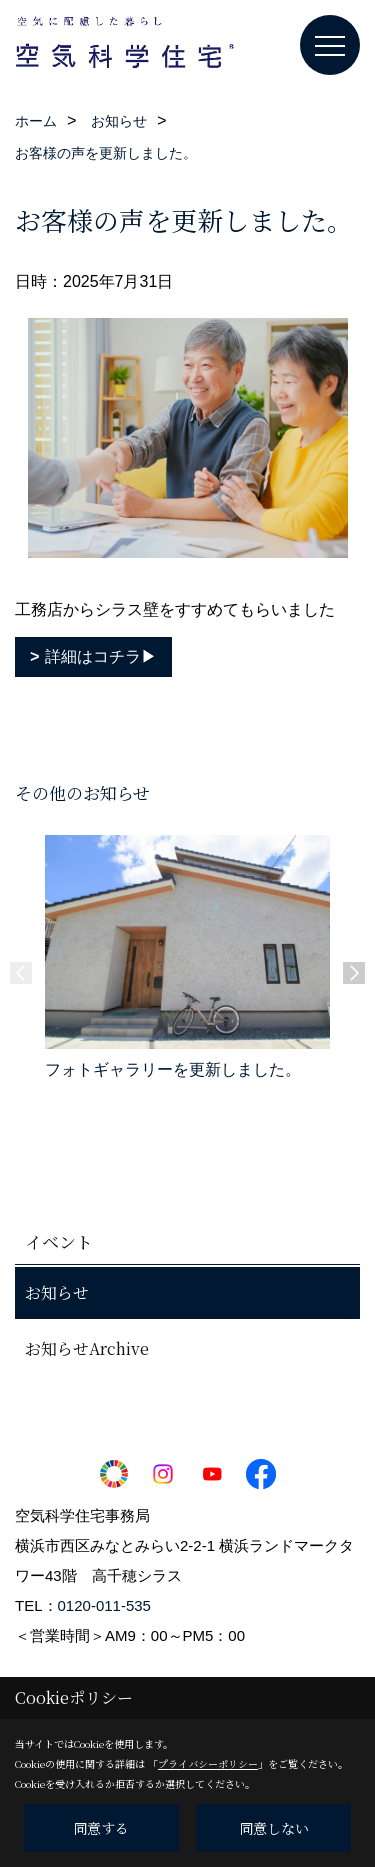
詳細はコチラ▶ (101, 656)
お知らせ (57, 1292)
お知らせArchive (87, 1348)
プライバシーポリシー (208, 1763)
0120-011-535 (104, 1605)
